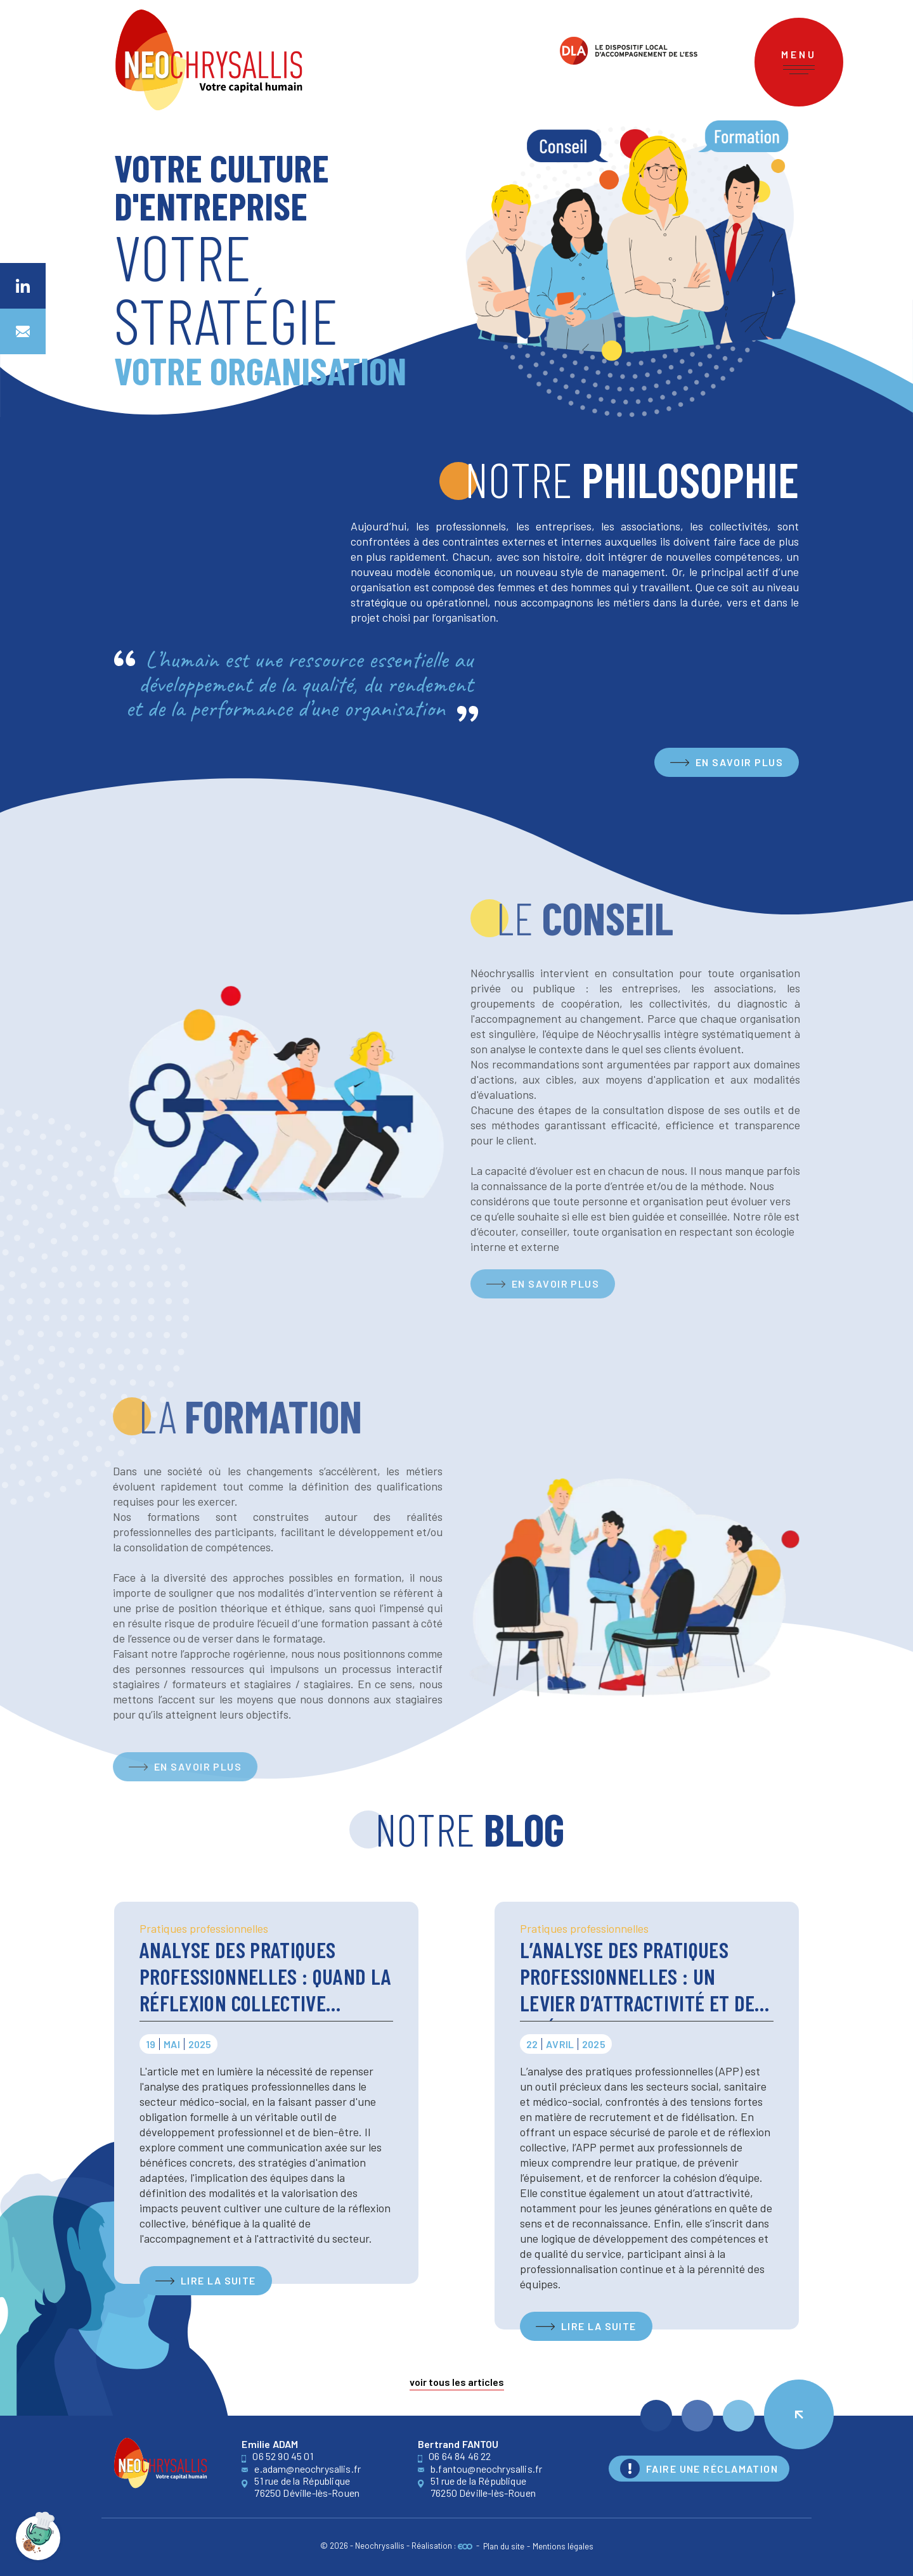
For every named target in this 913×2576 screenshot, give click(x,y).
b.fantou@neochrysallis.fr (480, 2469)
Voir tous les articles (457, 2383)
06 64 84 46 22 (454, 2456)
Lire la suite (218, 2280)
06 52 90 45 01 (277, 2456)
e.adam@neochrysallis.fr (301, 2469)
